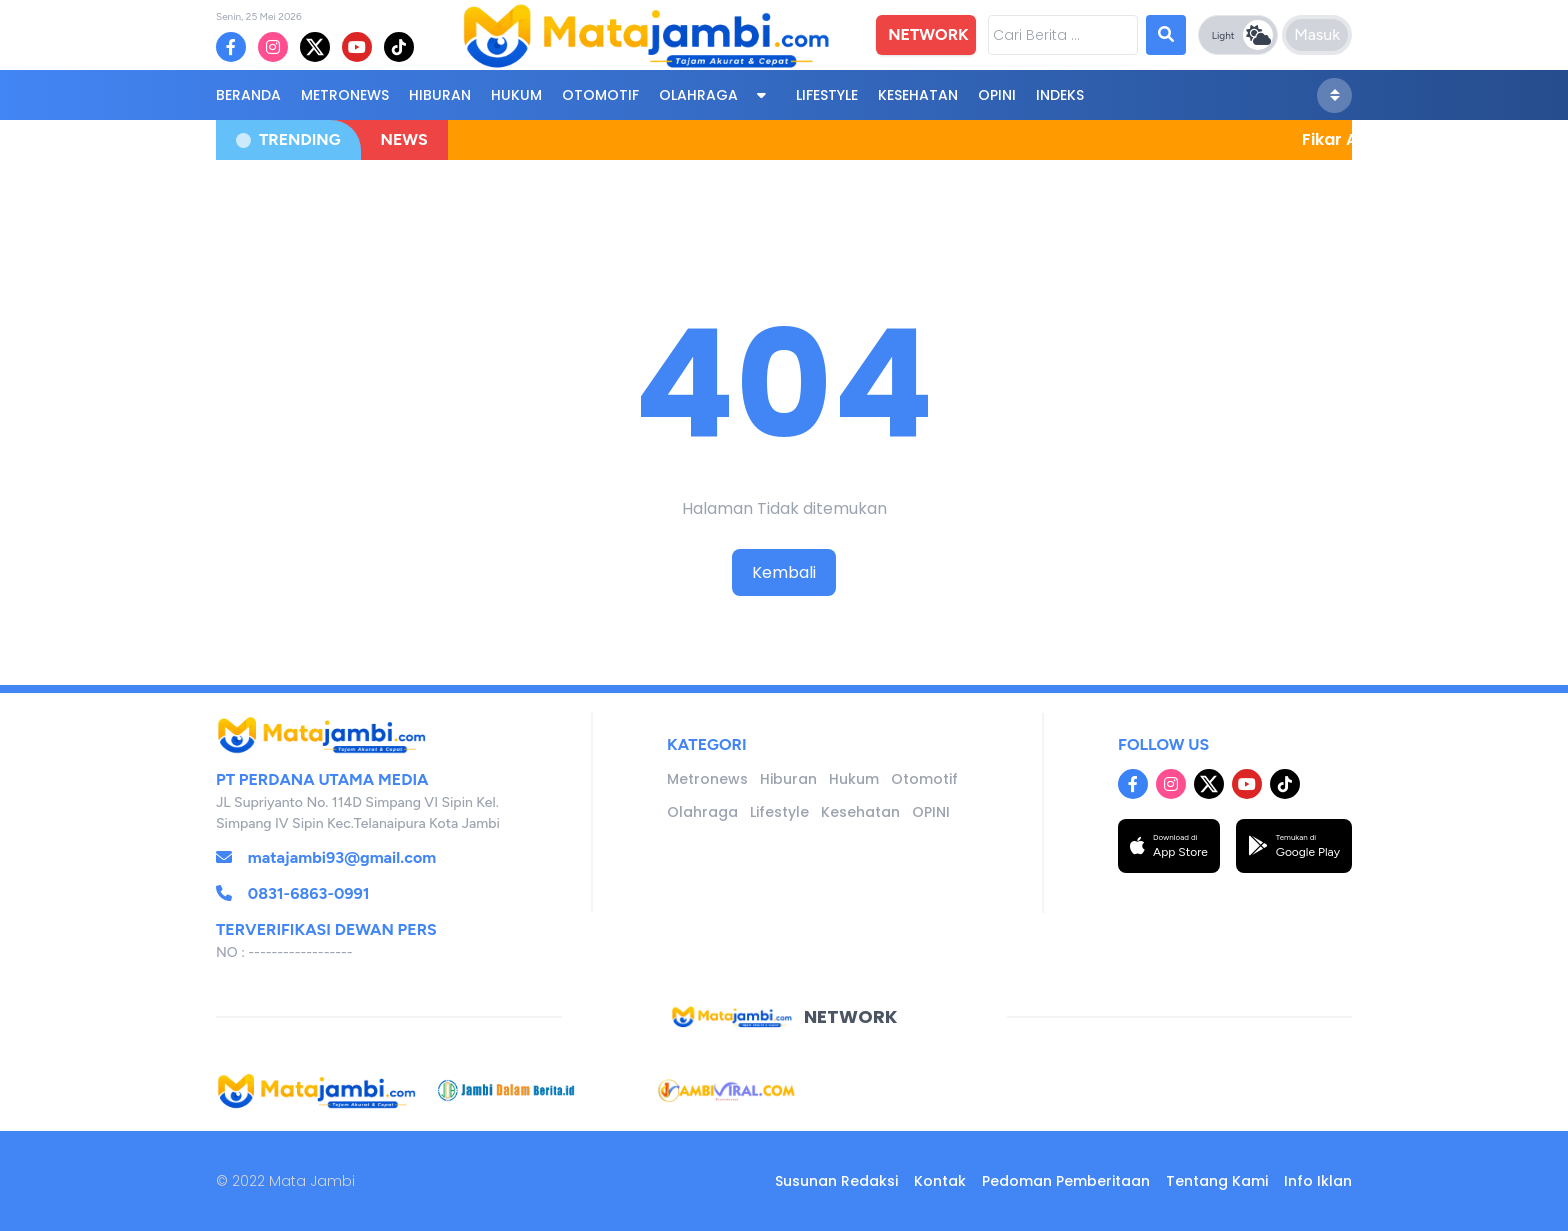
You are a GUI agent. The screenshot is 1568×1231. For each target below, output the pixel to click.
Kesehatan (918, 95)
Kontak (940, 1181)
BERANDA (248, 95)
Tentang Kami (1217, 1181)
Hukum (516, 95)
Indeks (1060, 95)
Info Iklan (1318, 1181)
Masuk (1317, 34)
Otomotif (600, 95)
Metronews (345, 95)
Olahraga (698, 95)
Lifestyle (827, 95)
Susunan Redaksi (836, 1181)
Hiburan (440, 95)
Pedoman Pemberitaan (1066, 1181)
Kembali (784, 572)
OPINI (997, 95)
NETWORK (928, 34)
